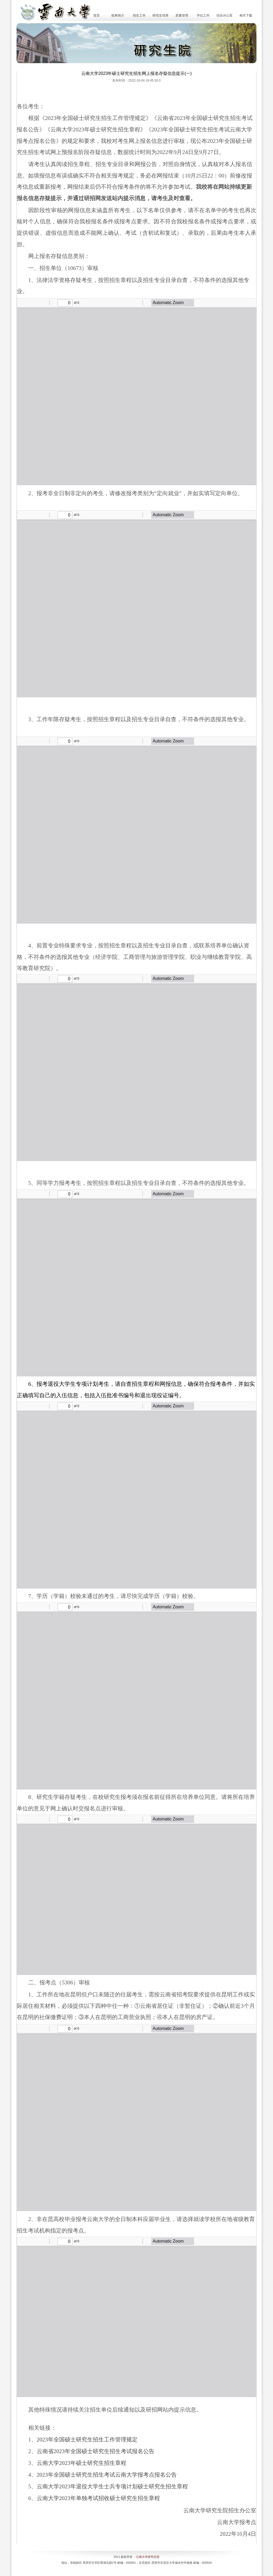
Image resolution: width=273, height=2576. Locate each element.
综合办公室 (224, 15)
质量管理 (181, 15)
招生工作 (139, 15)
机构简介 (117, 15)
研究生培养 (160, 15)
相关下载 (245, 15)
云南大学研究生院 (147, 2556)
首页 (96, 15)
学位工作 (203, 15)
